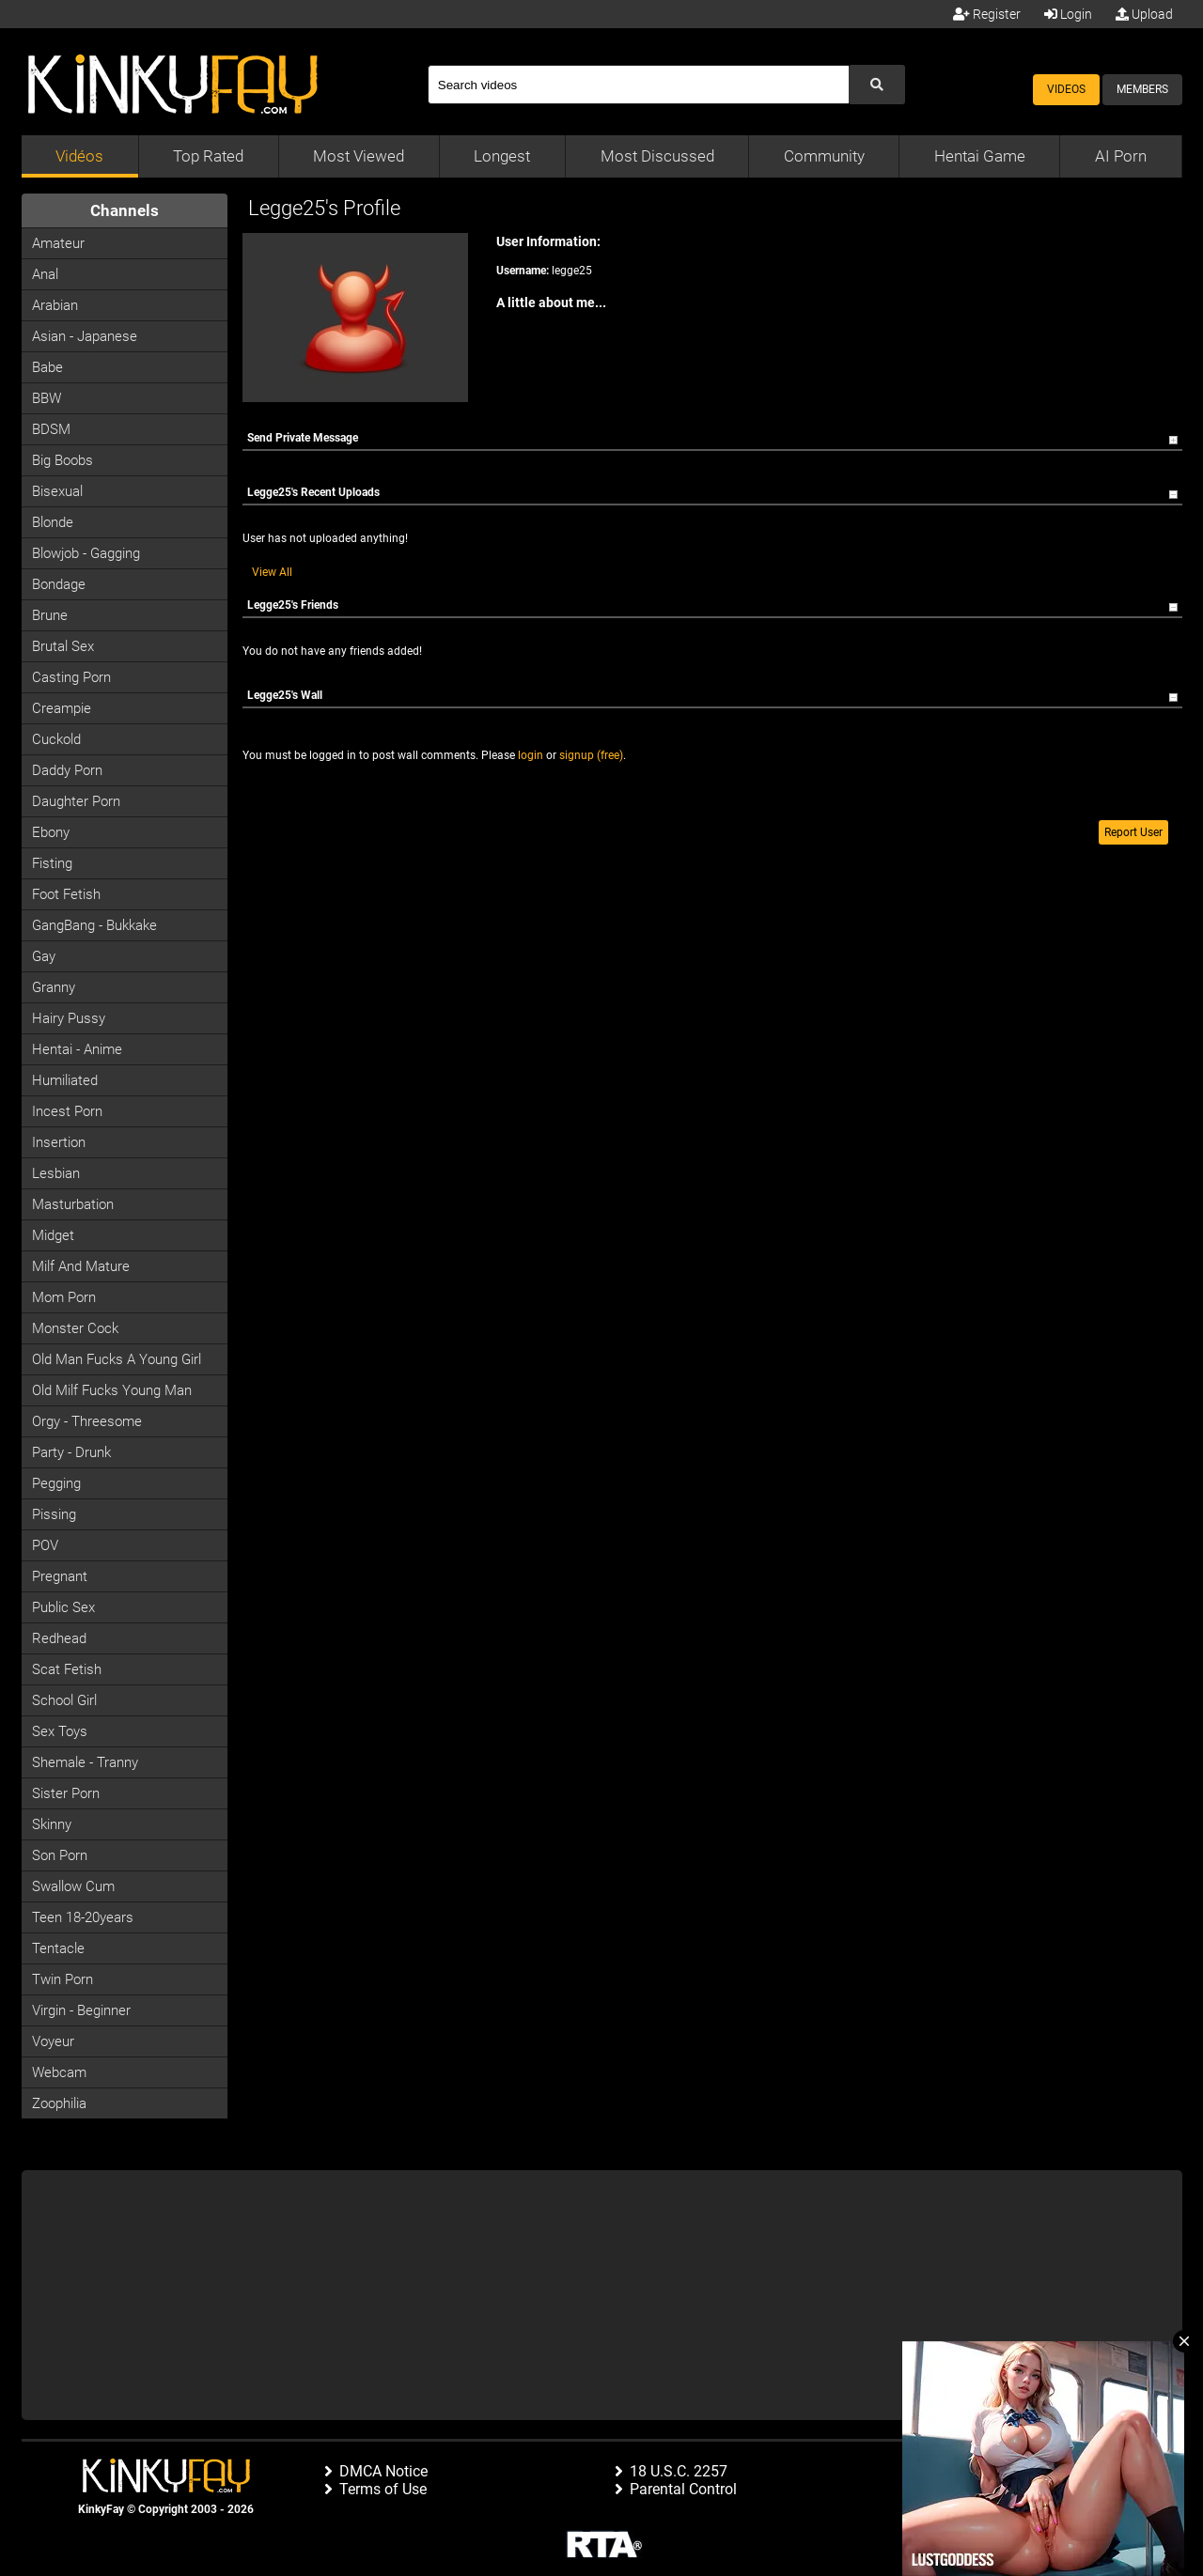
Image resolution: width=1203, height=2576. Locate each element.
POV (45, 1545)
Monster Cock (75, 1328)
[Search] (638, 84)
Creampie (61, 708)
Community (824, 156)
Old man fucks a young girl (116, 1359)
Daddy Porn (67, 770)
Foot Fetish (66, 894)
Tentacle (58, 1948)
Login (1068, 14)
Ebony (51, 832)
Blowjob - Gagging (86, 553)
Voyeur (53, 2041)
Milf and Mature (81, 1266)
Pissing (54, 1514)
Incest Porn (67, 1111)
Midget (53, 1235)
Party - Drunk (71, 1452)
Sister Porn (66, 1793)
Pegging (56, 1483)
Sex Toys (59, 1731)
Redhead (59, 1638)
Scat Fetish (67, 1669)
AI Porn (1121, 156)
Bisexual (57, 491)
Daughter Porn (76, 801)
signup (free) (591, 755)
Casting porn (71, 677)
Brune (50, 615)
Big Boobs (62, 460)
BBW (46, 398)
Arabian (55, 305)
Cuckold (56, 739)
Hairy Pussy (68, 1018)
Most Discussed (657, 156)
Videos (1066, 89)
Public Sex (63, 1607)
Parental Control (683, 2489)
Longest (502, 156)
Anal (45, 274)
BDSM (51, 429)
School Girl (64, 1700)
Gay (43, 956)
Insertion (59, 1142)
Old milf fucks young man (112, 1390)
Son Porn (59, 1855)
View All (272, 572)
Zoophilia (59, 2103)
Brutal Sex (63, 646)
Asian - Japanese (84, 336)
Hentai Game (979, 156)
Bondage (59, 584)
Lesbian (56, 1173)
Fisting (52, 863)
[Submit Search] (877, 84)
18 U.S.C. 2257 (678, 2471)
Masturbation (73, 1204)
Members (1142, 89)
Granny (53, 987)
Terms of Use (383, 2489)
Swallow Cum (73, 1886)
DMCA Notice (383, 2471)
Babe (47, 367)
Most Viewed (358, 156)
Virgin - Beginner (81, 2010)
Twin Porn (62, 1979)
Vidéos (79, 156)
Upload (1144, 14)
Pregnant (59, 1576)
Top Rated (208, 156)
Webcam (59, 2072)
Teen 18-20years (82, 1917)
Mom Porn (64, 1297)
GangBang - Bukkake (94, 925)
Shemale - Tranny (85, 1762)
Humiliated (65, 1080)
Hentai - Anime (77, 1049)
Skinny (51, 1824)
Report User (1133, 832)
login (530, 755)
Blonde (52, 522)
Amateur (58, 243)
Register (987, 14)
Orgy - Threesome (87, 1421)
